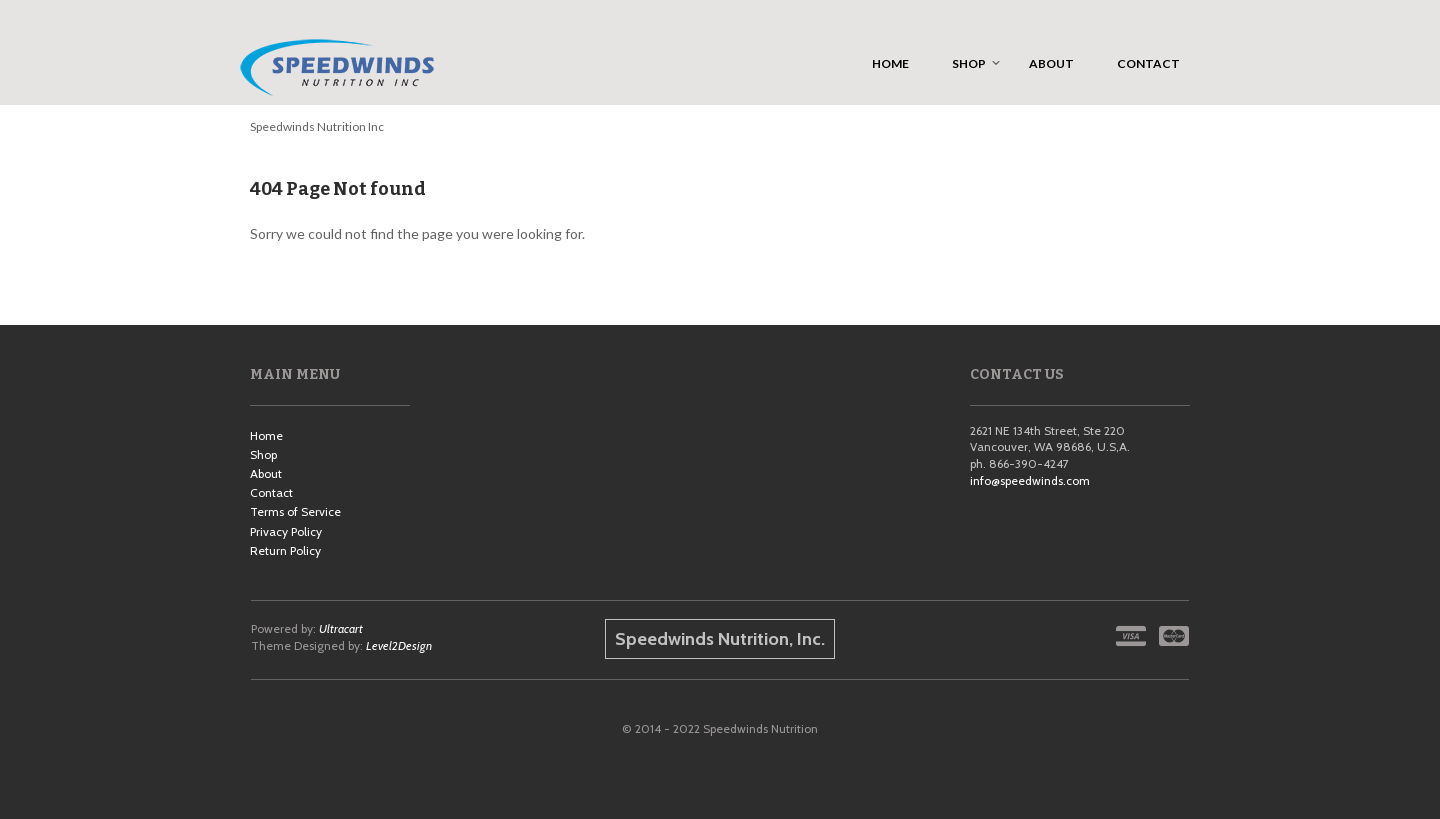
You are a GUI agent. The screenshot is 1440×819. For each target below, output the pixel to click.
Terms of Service (295, 511)
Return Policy (285, 550)
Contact (271, 492)
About (266, 473)
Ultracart (341, 628)
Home (266, 435)
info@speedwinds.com (1030, 480)
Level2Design (399, 645)
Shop (263, 454)
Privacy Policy (286, 531)
